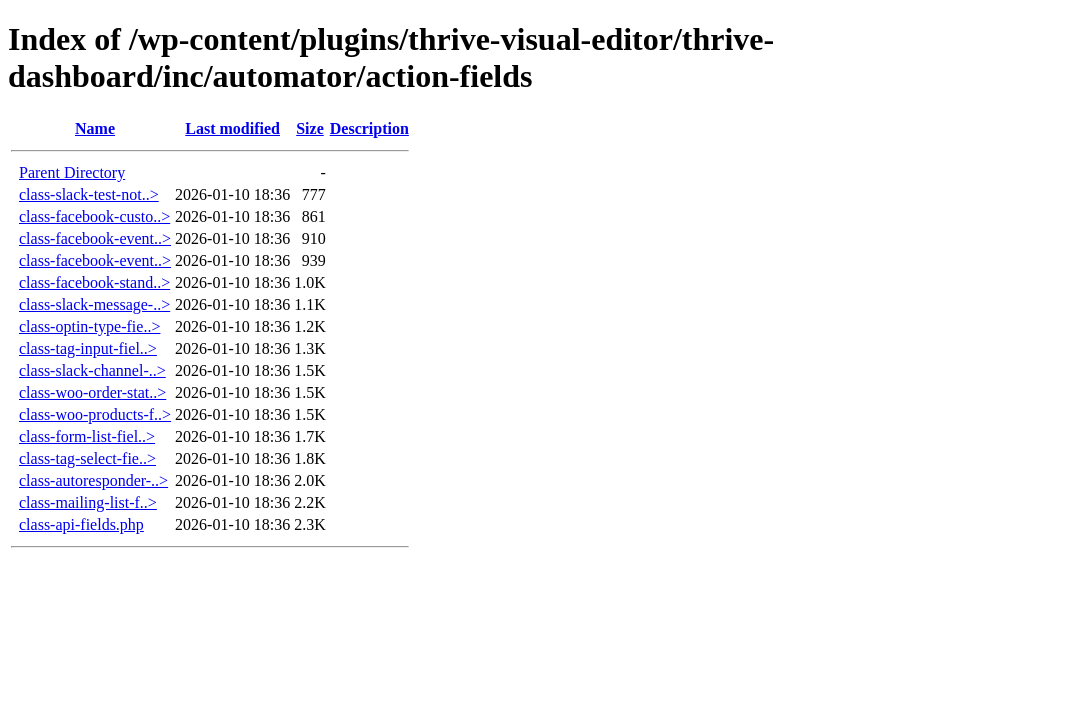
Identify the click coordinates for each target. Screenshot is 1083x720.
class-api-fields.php (81, 524)
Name (95, 128)
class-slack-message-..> (94, 304)
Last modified (232, 128)
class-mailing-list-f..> (88, 502)
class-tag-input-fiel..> (88, 348)
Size (310, 128)
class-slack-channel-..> (92, 370)
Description (369, 128)
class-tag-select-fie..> (87, 458)
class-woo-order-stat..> (92, 392)
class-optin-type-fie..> (89, 326)
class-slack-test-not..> (89, 194)
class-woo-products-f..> (95, 414)
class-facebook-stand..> (94, 282)
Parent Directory (72, 172)
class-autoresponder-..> (93, 480)
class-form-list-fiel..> (87, 436)
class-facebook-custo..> (94, 216)
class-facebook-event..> (95, 238)
